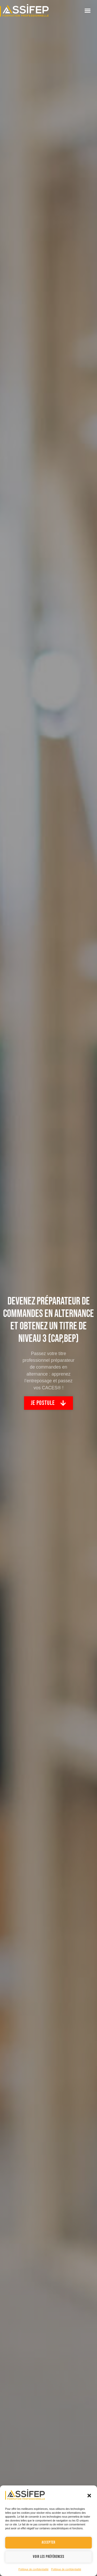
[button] (89, 2495)
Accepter (48, 2542)
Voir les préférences (48, 2556)
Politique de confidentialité (33, 2569)
